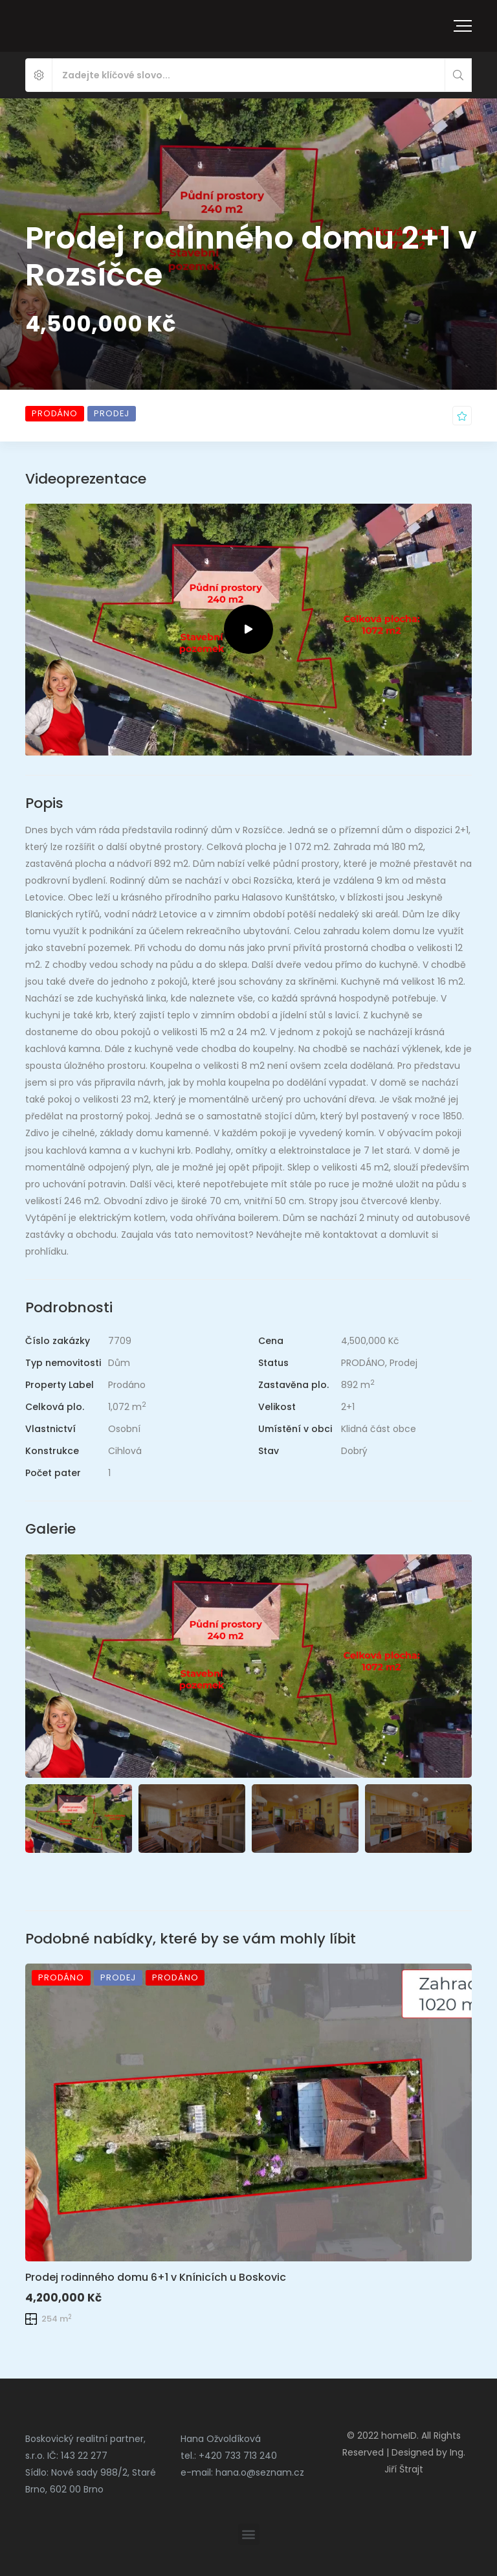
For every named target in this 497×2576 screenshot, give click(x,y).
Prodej (403, 1362)
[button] (249, 2534)
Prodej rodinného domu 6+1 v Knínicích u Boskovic (155, 2277)
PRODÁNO (363, 1362)
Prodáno (127, 1384)
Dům (119, 1362)
